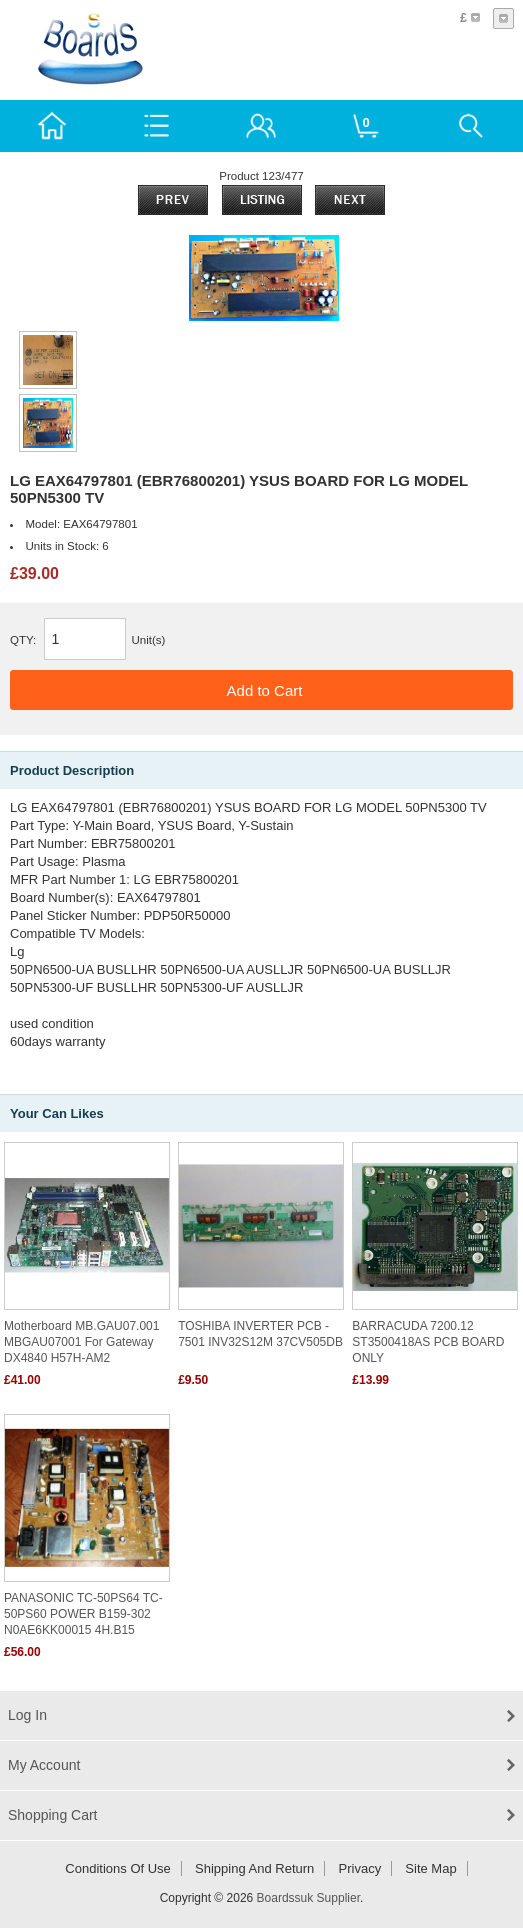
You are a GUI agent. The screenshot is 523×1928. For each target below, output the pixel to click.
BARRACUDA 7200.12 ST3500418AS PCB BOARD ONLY (428, 1342)
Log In (27, 1715)
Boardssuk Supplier (308, 1898)
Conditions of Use (118, 1868)
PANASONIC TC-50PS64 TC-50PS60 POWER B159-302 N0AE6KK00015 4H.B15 (83, 1614)
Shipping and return (254, 1868)
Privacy (360, 1868)
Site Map (430, 1868)
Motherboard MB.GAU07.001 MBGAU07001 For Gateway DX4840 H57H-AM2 (81, 1342)
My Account (44, 1765)
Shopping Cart (53, 1815)
